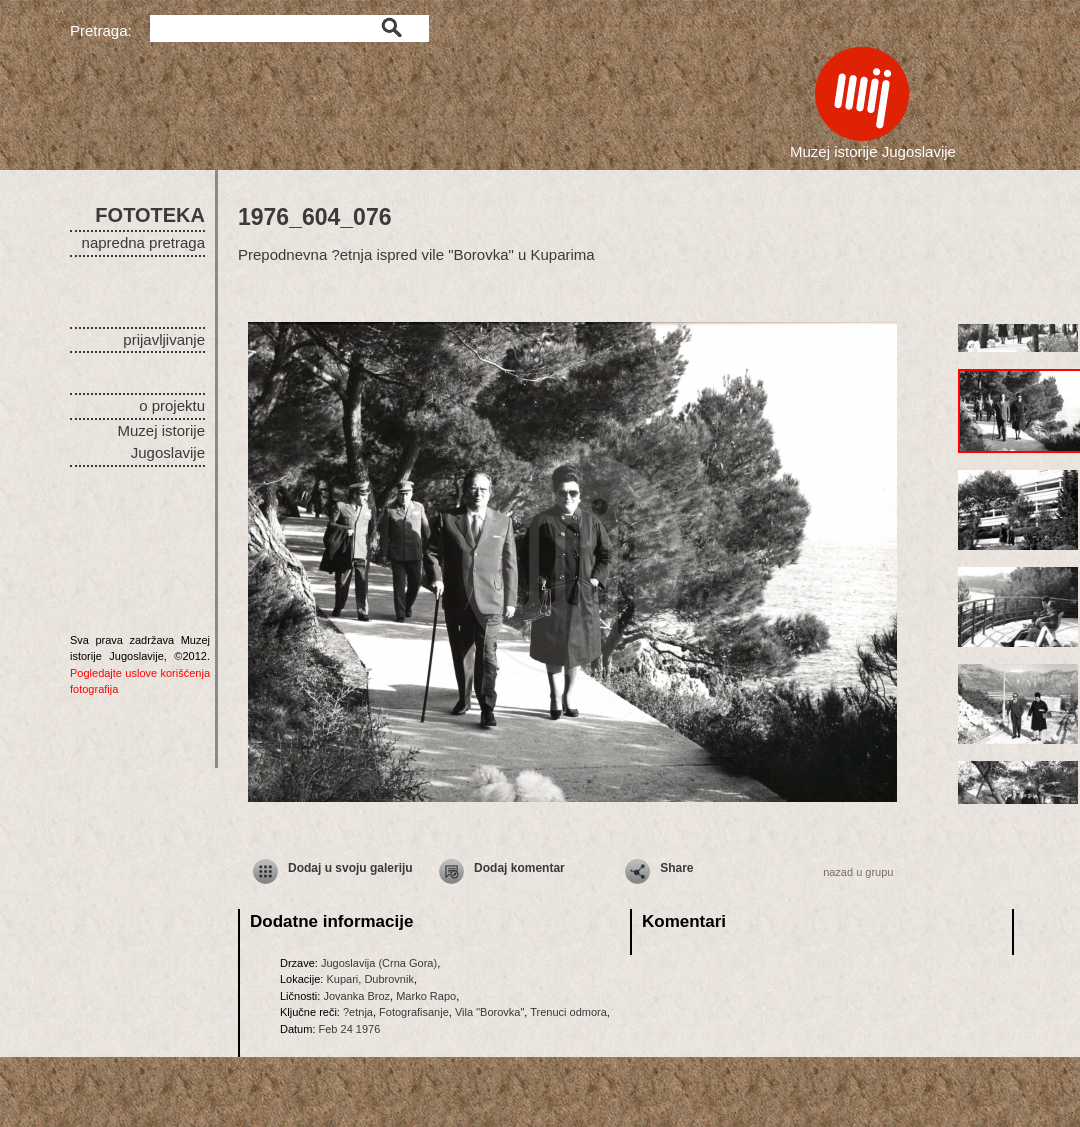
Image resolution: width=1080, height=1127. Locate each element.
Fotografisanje (414, 1012)
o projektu (172, 405)
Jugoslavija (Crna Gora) (379, 963)
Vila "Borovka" (489, 1012)
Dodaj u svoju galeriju (350, 868)
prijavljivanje (164, 339)
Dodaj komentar (519, 868)
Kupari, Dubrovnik (369, 979)
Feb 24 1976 (350, 1029)
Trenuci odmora (568, 1012)
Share (676, 868)
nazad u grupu (858, 872)
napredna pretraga (143, 242)
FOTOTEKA (150, 215)
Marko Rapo (426, 996)
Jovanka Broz (356, 996)
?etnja (358, 1012)
